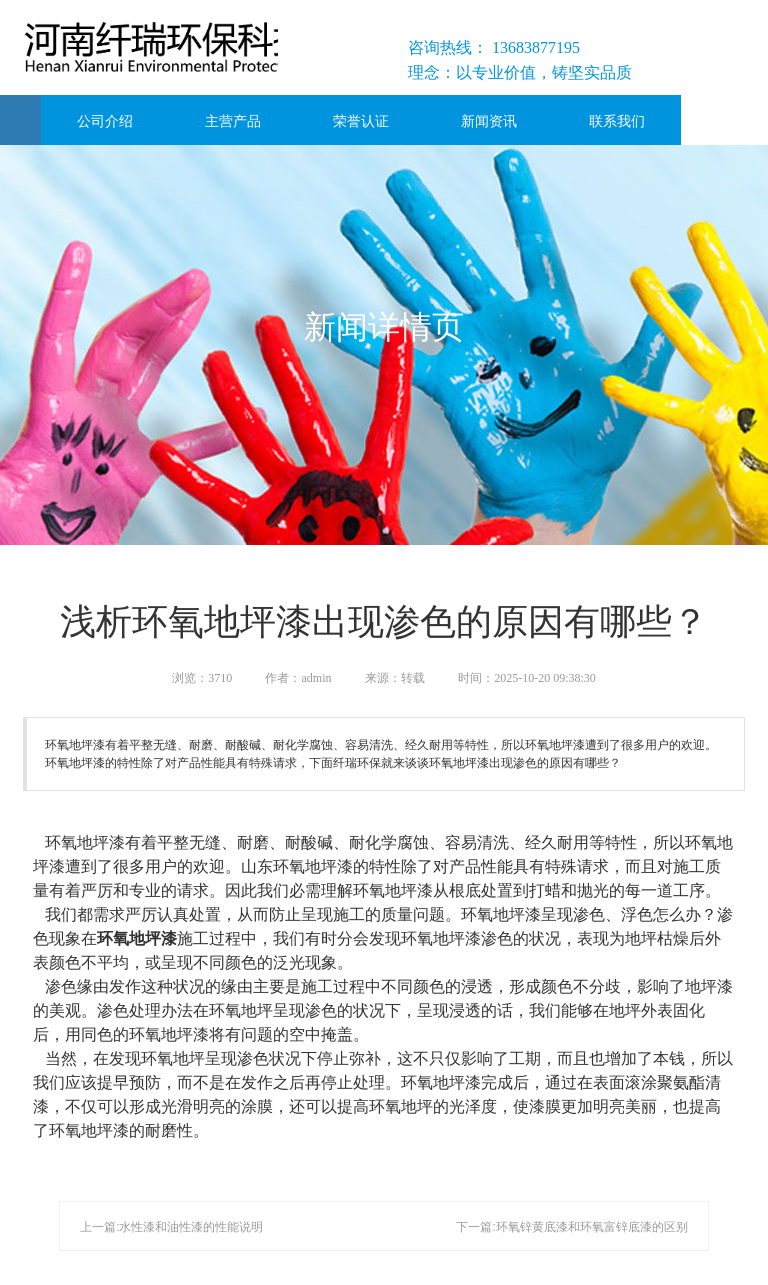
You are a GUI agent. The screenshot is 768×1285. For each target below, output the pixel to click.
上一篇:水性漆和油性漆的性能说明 (171, 1227)
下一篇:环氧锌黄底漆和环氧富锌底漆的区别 (571, 1227)
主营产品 (233, 121)
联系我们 (617, 121)
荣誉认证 (361, 121)
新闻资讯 (489, 121)
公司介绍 (105, 121)
